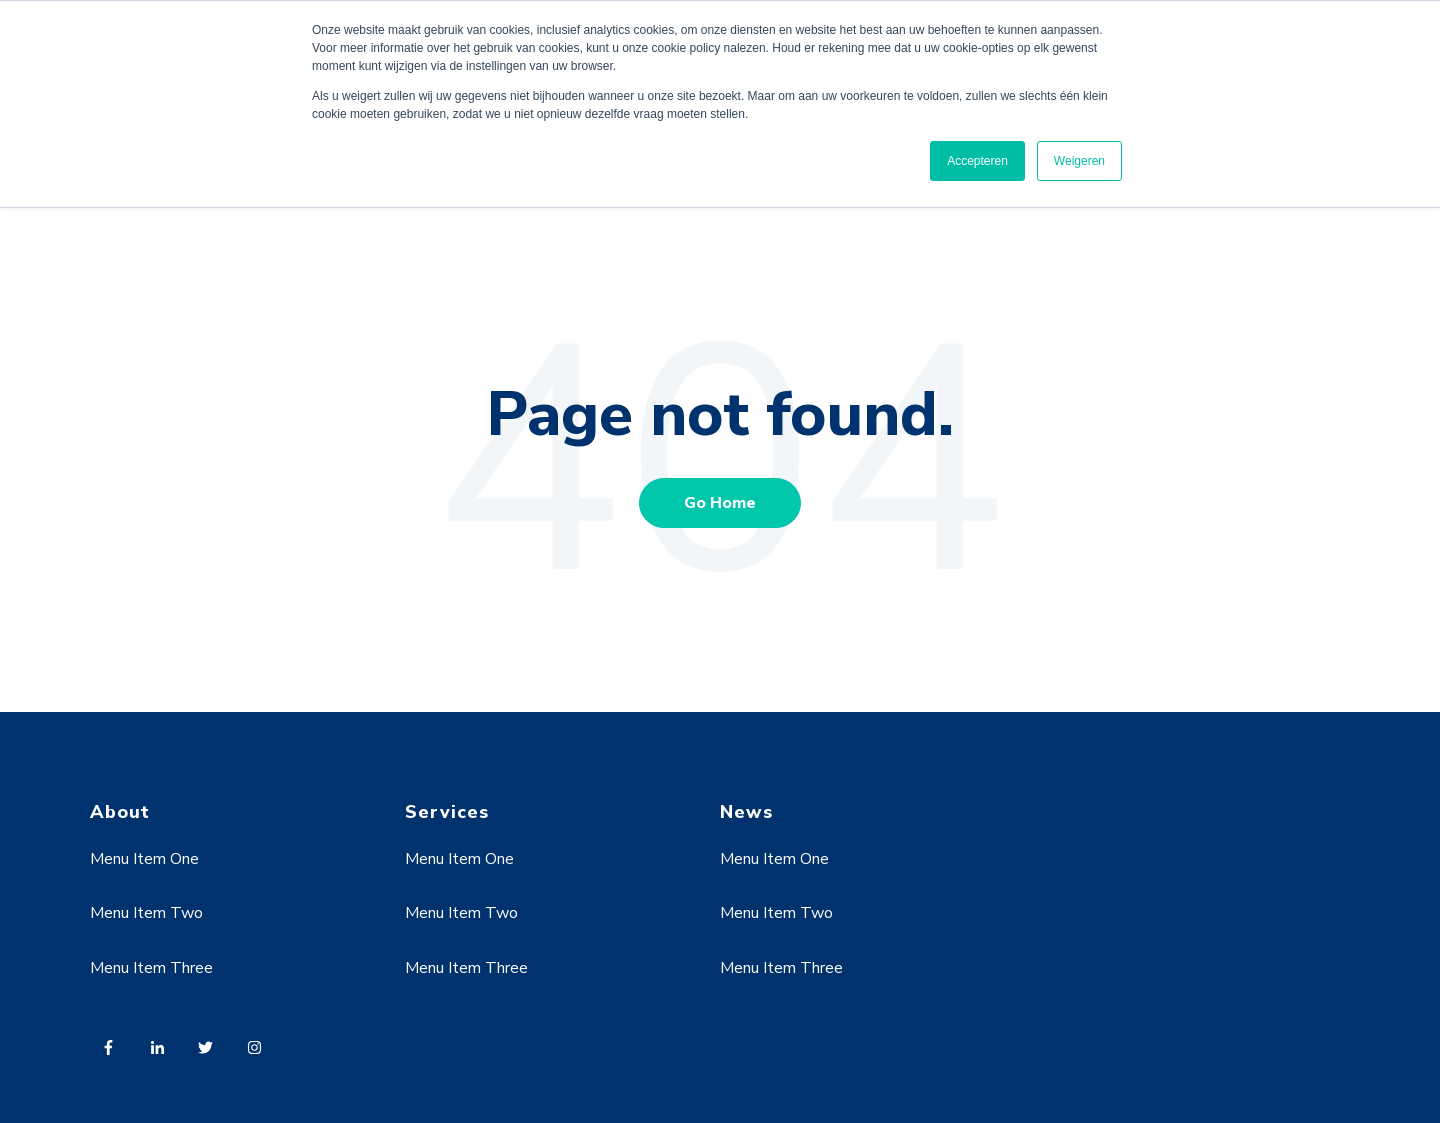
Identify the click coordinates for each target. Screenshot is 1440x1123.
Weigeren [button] (1079, 161)
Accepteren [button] (977, 161)
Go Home (720, 503)
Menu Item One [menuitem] (144, 859)
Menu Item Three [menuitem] (151, 968)
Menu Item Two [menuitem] (146, 913)
